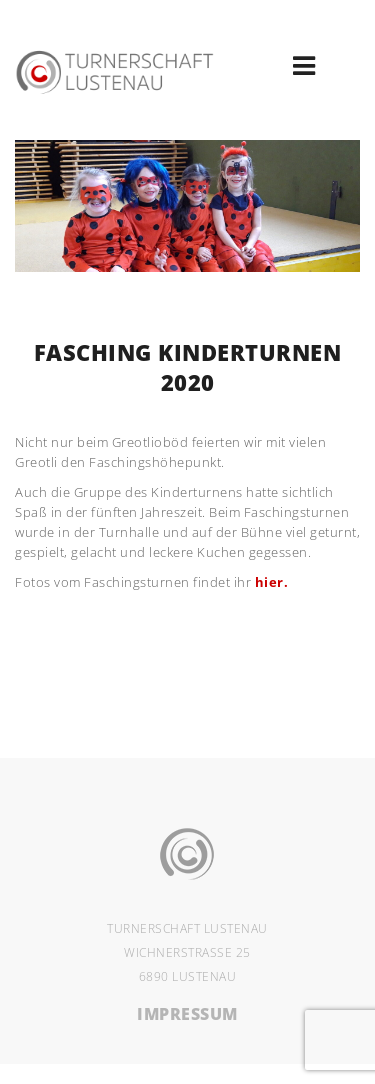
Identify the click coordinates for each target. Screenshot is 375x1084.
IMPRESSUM (187, 1014)
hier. (272, 582)
